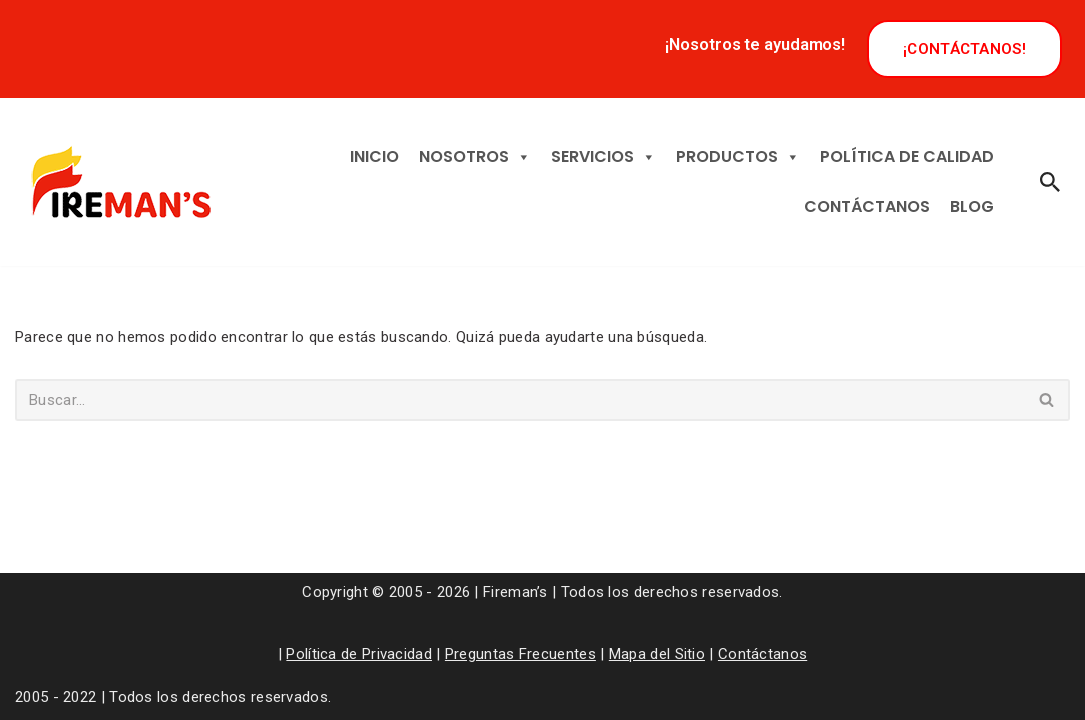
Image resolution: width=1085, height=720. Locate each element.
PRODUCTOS (738, 157)
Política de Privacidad (359, 654)
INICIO (374, 156)
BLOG (972, 206)
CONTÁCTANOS (867, 206)
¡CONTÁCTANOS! (964, 49)
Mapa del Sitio (657, 654)
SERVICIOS (603, 157)
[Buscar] (1050, 182)
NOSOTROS (475, 157)
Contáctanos (762, 654)
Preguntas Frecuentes (520, 654)
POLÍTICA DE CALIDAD (907, 156)
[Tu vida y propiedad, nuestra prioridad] (119, 182)
